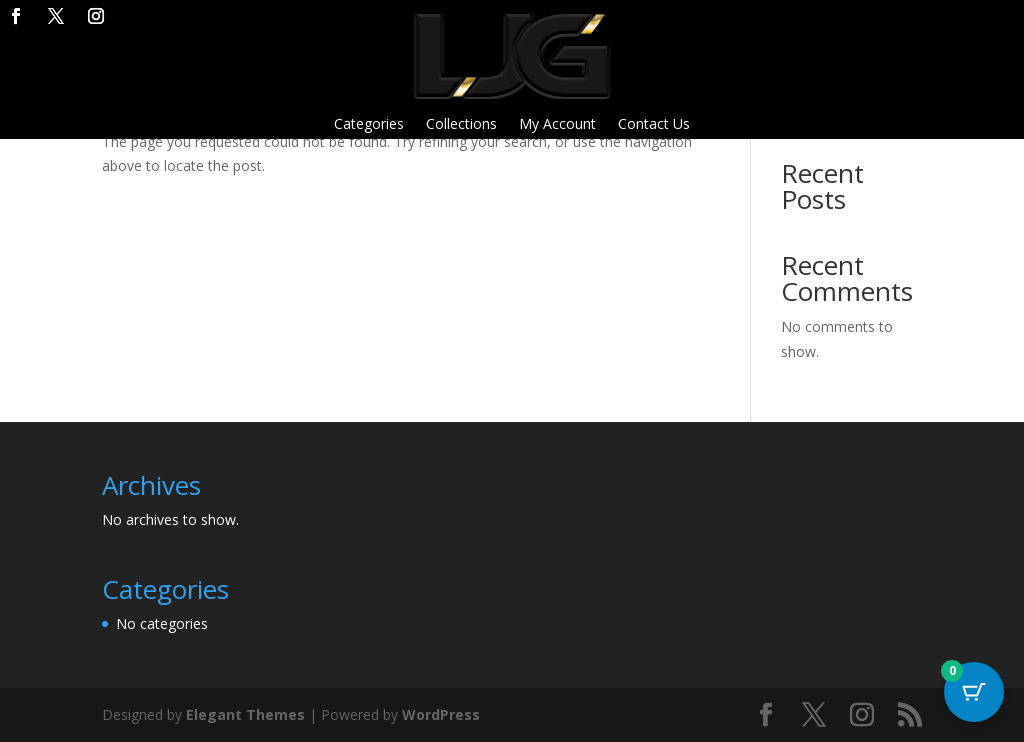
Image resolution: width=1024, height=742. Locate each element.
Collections (461, 125)
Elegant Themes (245, 714)
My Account (557, 125)
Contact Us (654, 125)
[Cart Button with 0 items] (974, 692)
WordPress (441, 714)
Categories (369, 125)
